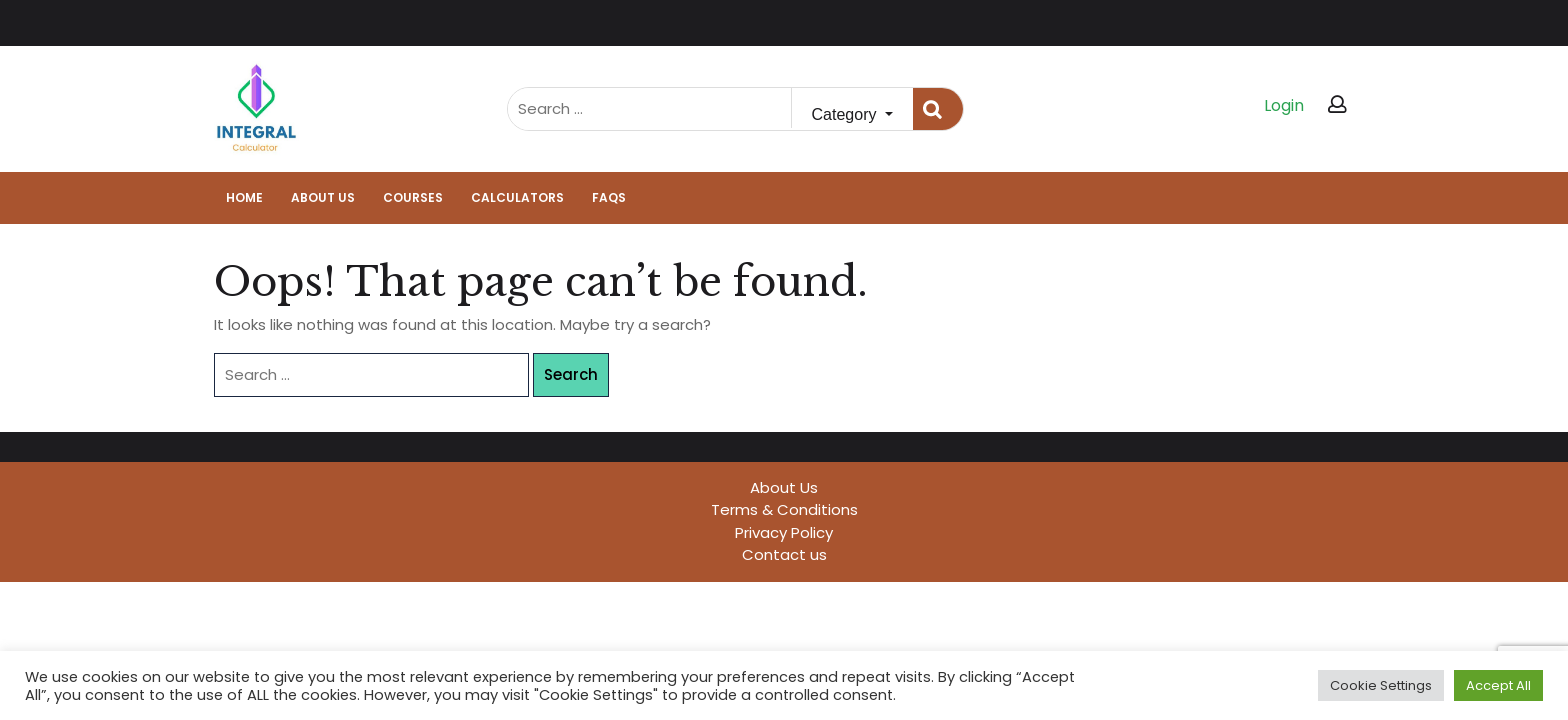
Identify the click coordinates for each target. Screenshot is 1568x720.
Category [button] (846, 114)
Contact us (784, 554)
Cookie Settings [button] (1381, 685)
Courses (413, 197)
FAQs (609, 197)
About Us (323, 197)
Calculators (517, 197)
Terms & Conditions (784, 509)
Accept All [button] (1498, 685)
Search (938, 109)
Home (244, 197)
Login (1284, 105)
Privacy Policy (784, 532)
